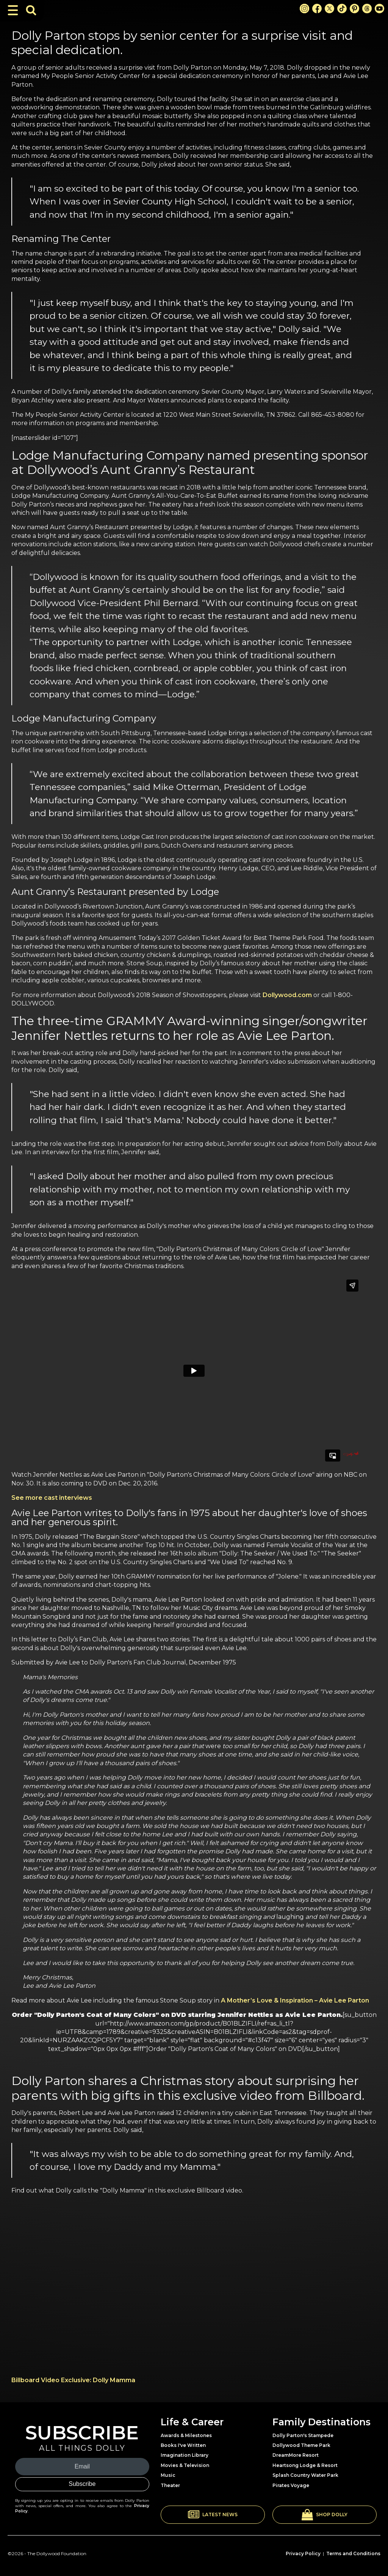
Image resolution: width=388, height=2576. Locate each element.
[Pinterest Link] (354, 8)
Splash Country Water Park (305, 2475)
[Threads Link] (367, 8)
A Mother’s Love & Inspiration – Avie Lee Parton (295, 2000)
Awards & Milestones (186, 2435)
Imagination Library (184, 2455)
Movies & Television (185, 2465)
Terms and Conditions (353, 2553)
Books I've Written (183, 2445)
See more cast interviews (51, 1497)
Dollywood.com (287, 995)
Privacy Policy (303, 2553)
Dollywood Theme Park (301, 2445)
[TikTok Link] (342, 8)
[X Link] (329, 8)
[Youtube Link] (379, 8)
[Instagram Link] (304, 8)
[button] (213, 2515)
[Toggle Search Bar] (31, 10)
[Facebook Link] (317, 8)
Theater (170, 2485)
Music (168, 2475)
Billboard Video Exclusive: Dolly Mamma (73, 2380)
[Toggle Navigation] (13, 10)
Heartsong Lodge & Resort (305, 2465)
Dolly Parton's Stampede (302, 2435)
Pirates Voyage (290, 2485)
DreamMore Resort (295, 2455)
